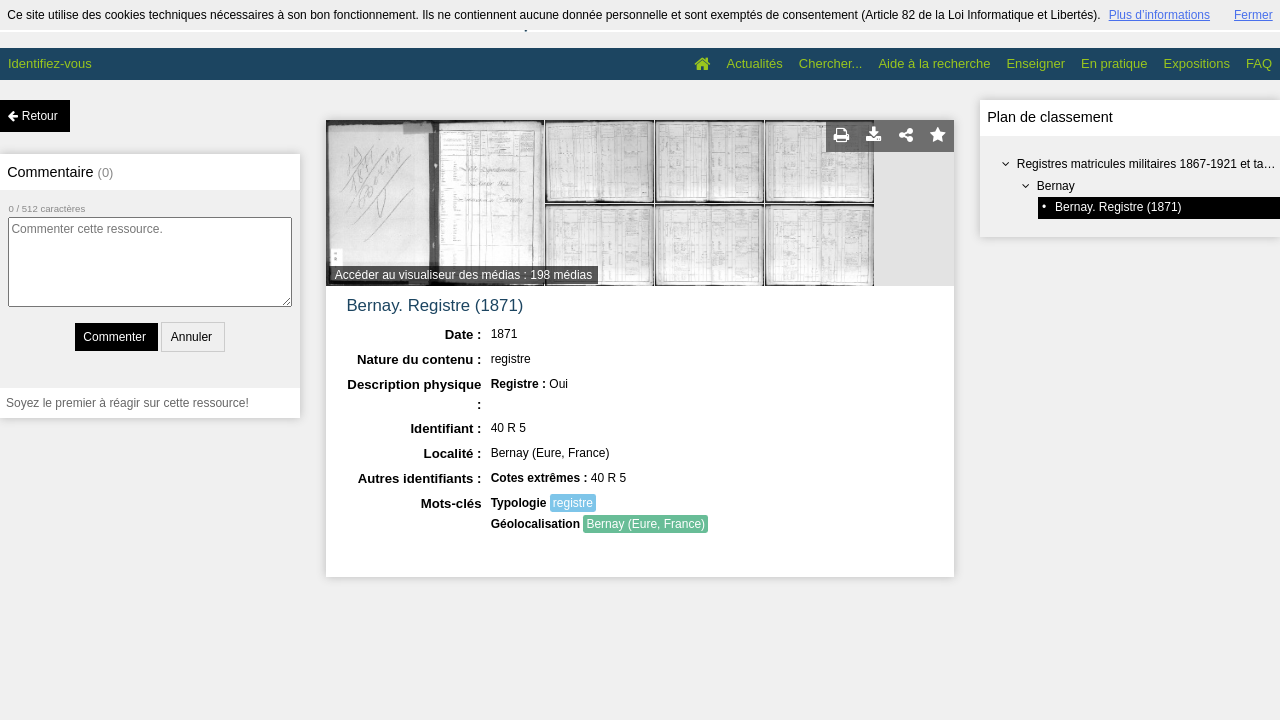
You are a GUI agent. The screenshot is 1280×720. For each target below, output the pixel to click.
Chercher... (831, 63)
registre (573, 503)
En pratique (1114, 63)
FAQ (1259, 63)
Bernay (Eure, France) (645, 524)
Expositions (1197, 63)
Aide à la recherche (934, 63)
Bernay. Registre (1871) (1118, 207)
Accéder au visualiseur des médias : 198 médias (463, 275)
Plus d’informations (1159, 15)
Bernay (1056, 186)
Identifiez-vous (50, 63)
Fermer (1253, 15)
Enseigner (1035, 63)
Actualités (754, 63)
